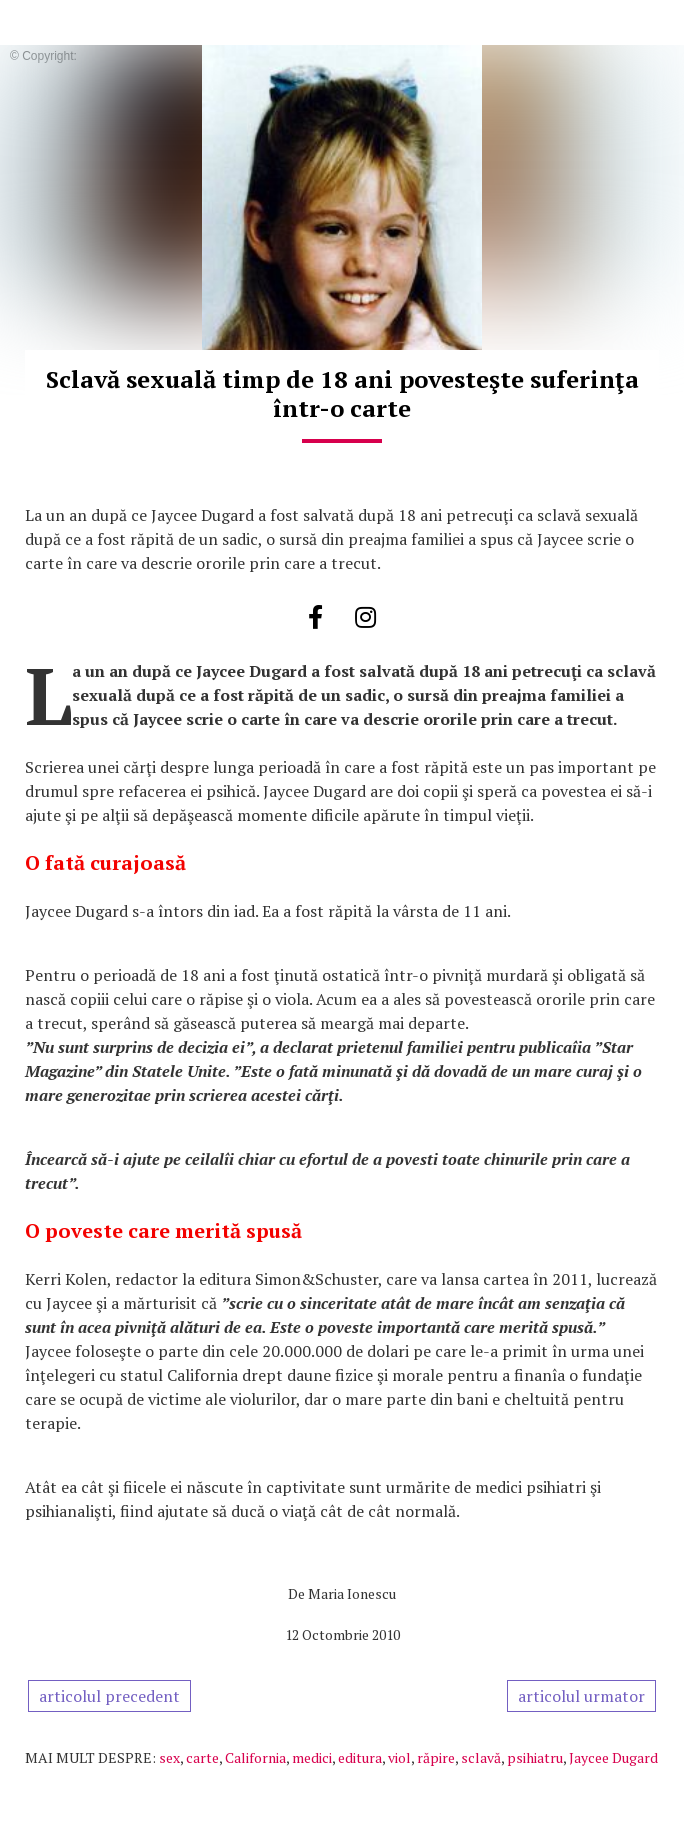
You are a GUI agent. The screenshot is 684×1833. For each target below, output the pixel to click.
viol (399, 1757)
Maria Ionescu (352, 1593)
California (255, 1757)
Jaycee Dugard (613, 1757)
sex (169, 1757)
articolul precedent (109, 1696)
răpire (436, 1757)
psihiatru (535, 1757)
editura (360, 1757)
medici (312, 1757)
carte (202, 1757)
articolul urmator (581, 1696)
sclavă (481, 1757)
